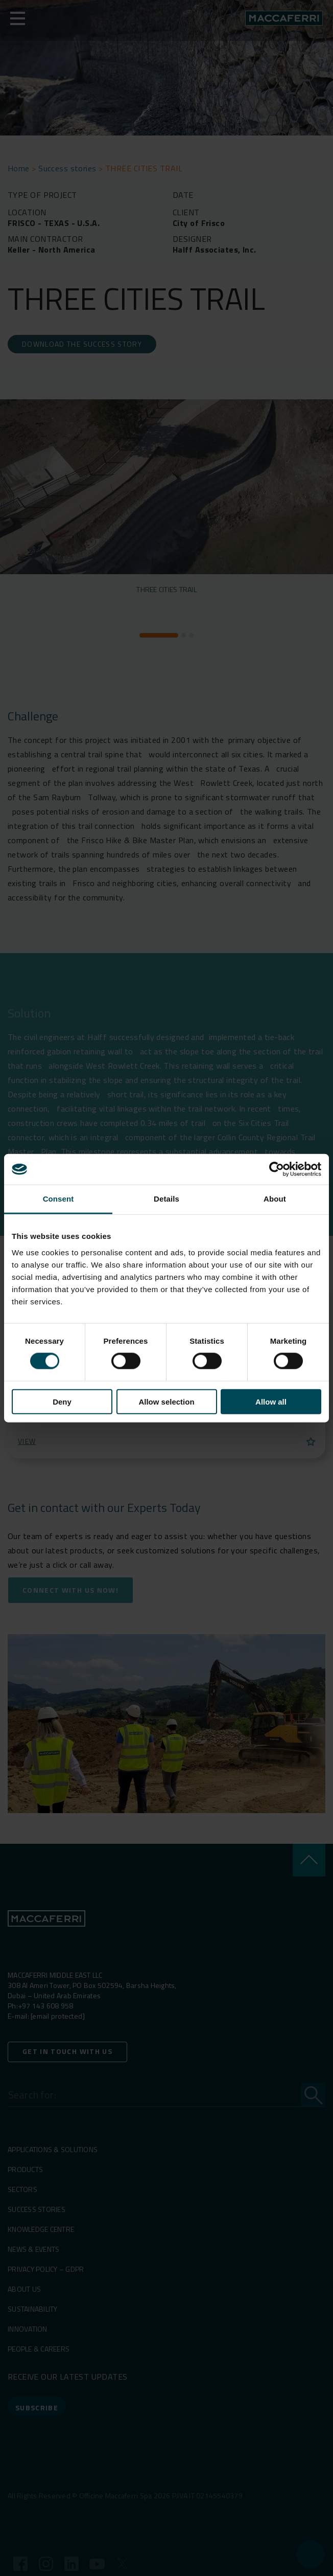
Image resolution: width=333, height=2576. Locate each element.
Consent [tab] (58, 1198)
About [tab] (275, 1198)
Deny (62, 1401)
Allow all (271, 1401)
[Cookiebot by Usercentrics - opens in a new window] (276, 1169)
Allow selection (166, 1401)
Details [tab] (166, 1198)
